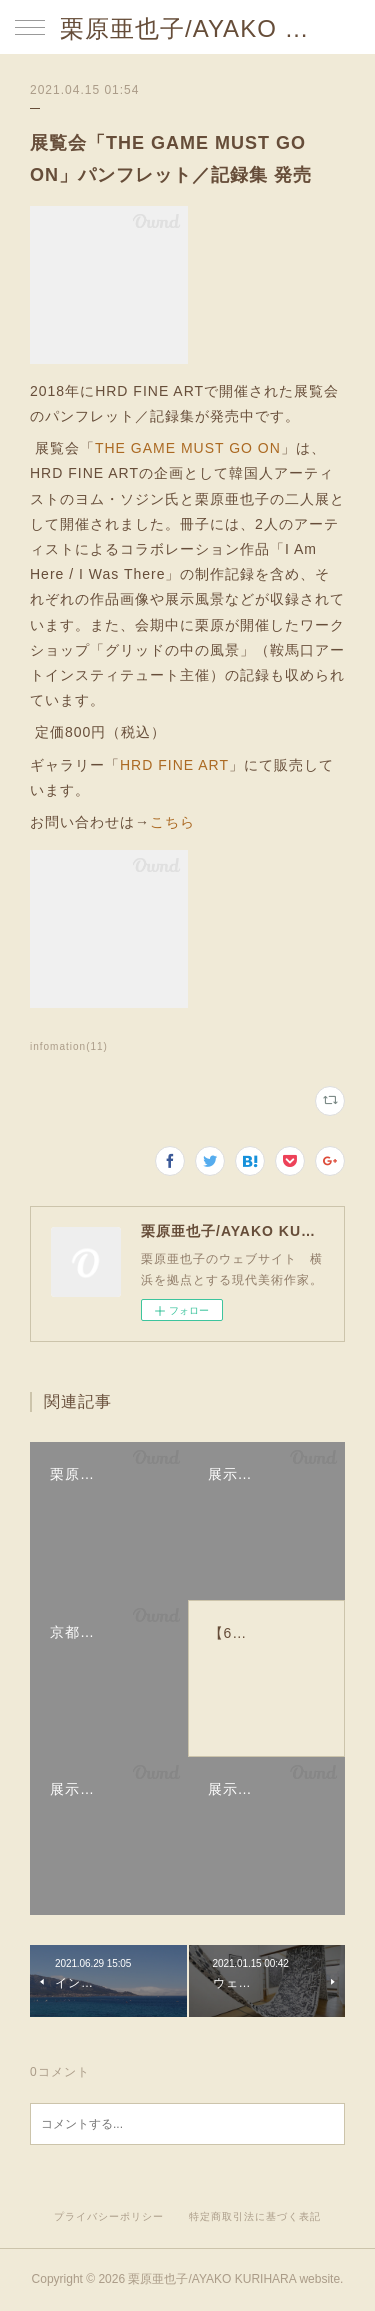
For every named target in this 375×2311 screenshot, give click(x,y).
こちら (172, 822)
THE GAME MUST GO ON (188, 448)
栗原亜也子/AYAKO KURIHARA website (187, 28)
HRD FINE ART (174, 765)
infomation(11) (69, 1046)
